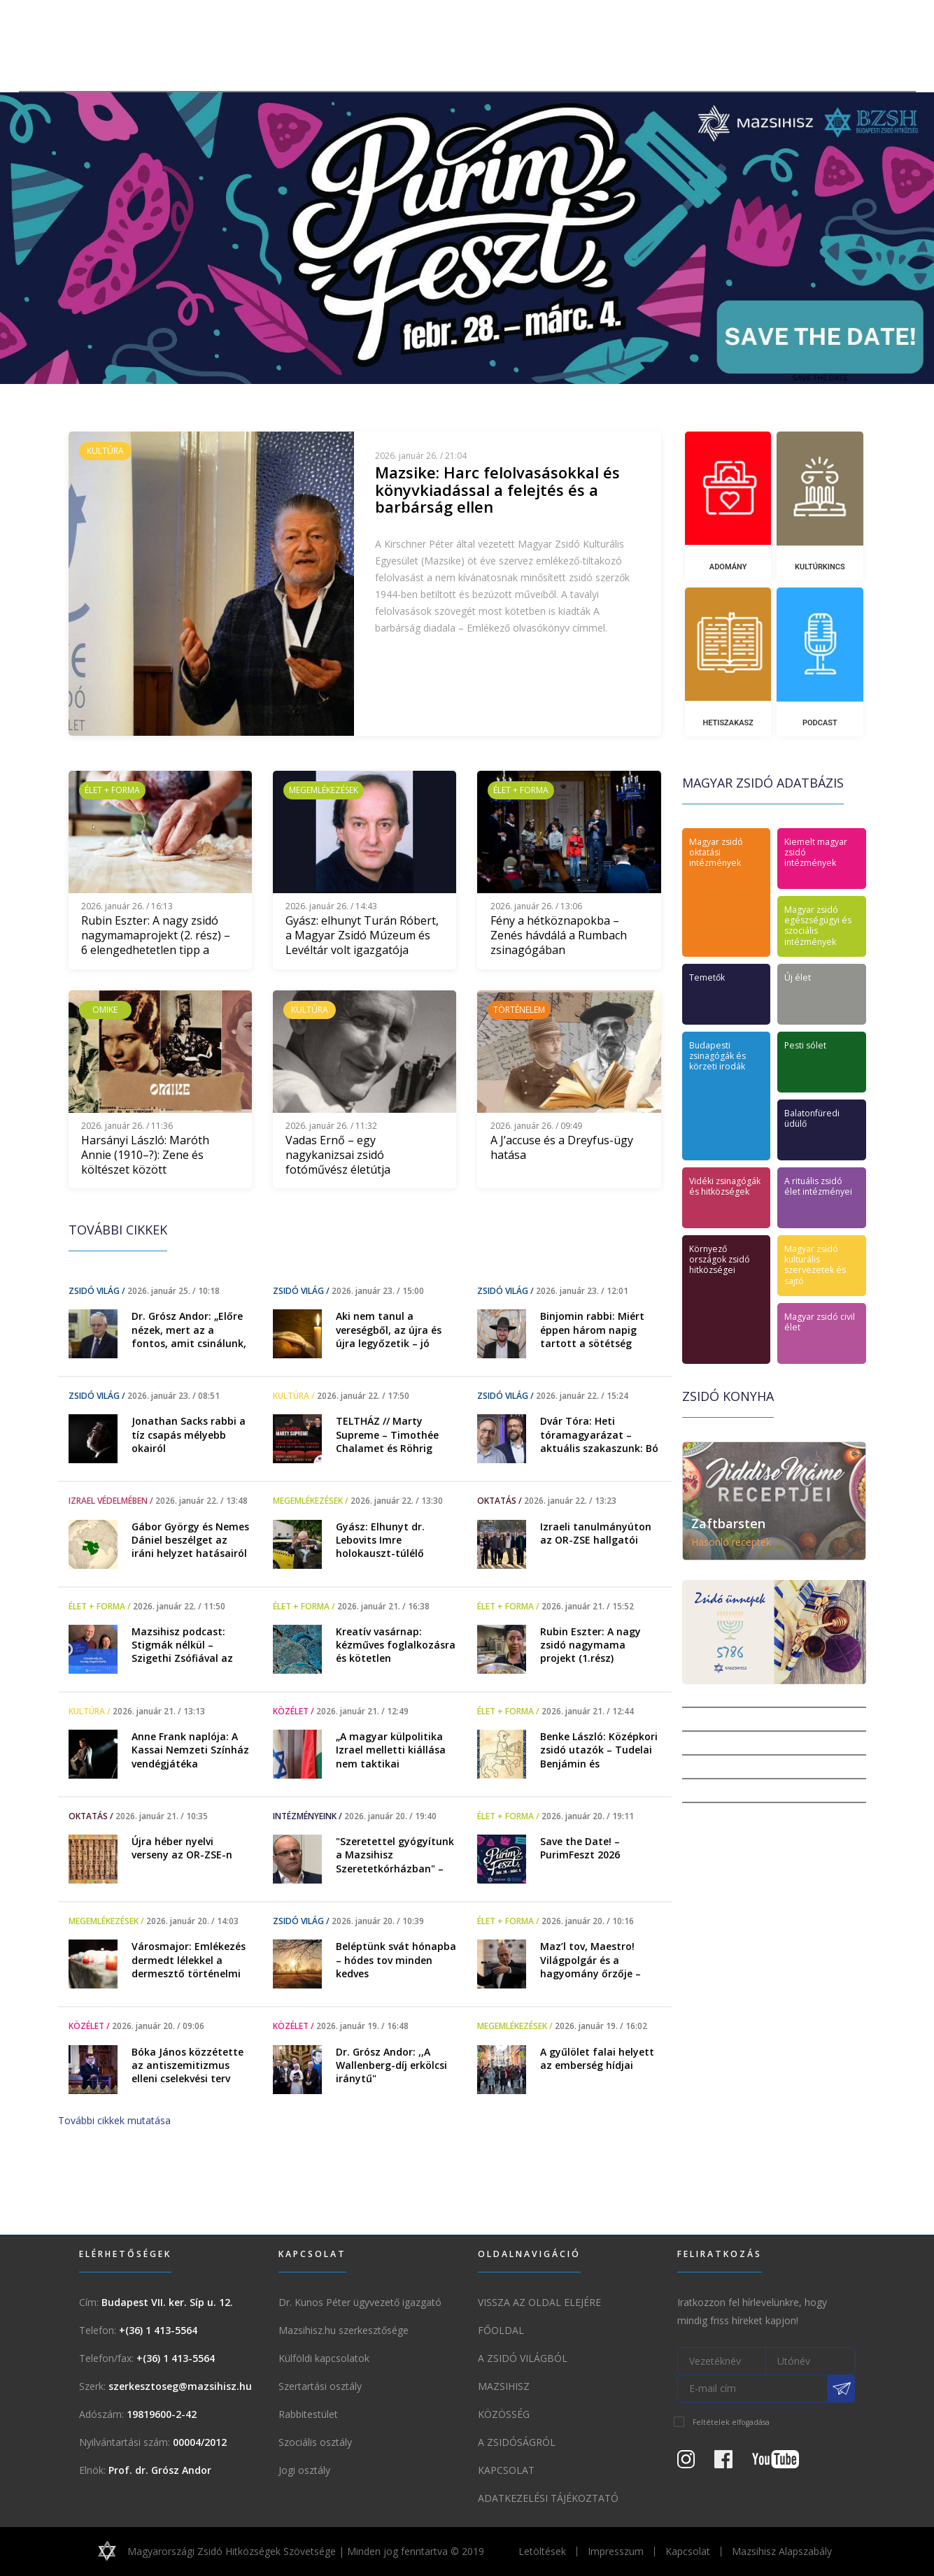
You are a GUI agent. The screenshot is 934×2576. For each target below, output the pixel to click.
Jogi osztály (304, 2470)
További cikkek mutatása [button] (114, 2120)
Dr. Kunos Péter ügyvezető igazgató (359, 2302)
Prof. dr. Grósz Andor (159, 2470)
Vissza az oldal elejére (539, 2302)
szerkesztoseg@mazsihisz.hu (180, 2386)
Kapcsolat (506, 2470)
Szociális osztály (315, 2442)
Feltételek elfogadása (731, 2422)
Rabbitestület (308, 2414)
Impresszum (616, 2551)
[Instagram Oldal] (694, 2463)
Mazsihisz (504, 2386)
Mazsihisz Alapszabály (782, 2551)
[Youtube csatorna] (784, 2463)
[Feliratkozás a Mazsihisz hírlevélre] (842, 2389)
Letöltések (542, 2551)
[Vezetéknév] (722, 2361)
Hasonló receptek (731, 1542)
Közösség (504, 2414)
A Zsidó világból (522, 2358)
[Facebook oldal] (731, 2463)
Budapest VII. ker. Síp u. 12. (167, 2302)
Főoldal (501, 2330)
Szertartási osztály (320, 2386)
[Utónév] (811, 2361)
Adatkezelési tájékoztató (548, 2498)
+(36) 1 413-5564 (158, 2330)
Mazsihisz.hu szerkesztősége (343, 2330)
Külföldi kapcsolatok (323, 2358)
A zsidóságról (517, 2442)
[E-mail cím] (752, 2389)
